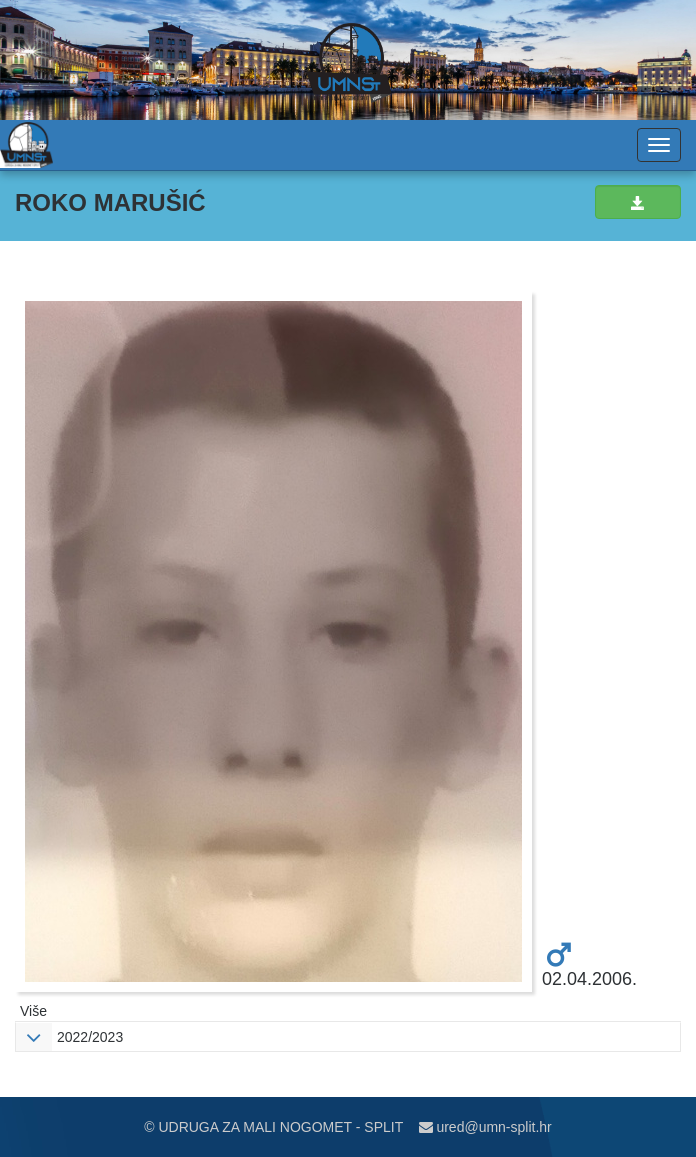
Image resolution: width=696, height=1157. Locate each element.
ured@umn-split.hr (485, 1127)
